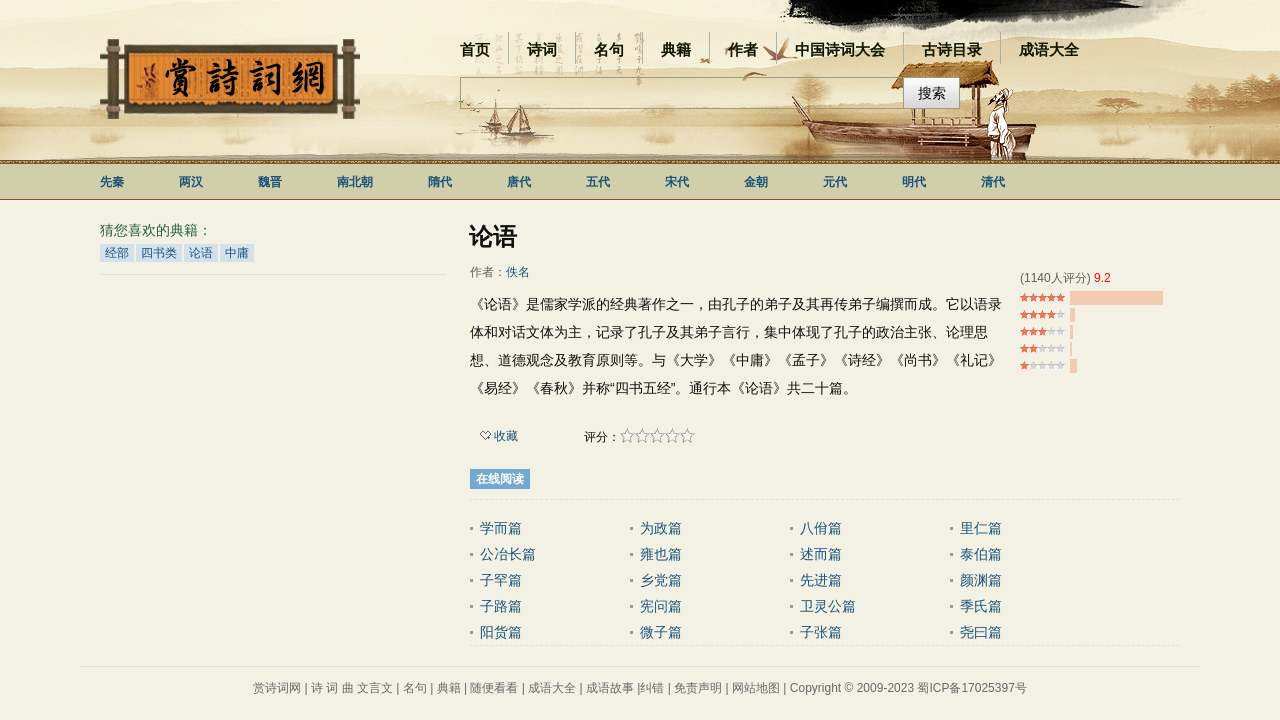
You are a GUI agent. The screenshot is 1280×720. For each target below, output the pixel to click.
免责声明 (698, 688)
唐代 (519, 182)
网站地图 (756, 688)
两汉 (191, 182)
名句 (609, 49)
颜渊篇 (981, 580)
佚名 (518, 272)
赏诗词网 (277, 688)
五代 (598, 182)
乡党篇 (661, 580)
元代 (835, 182)
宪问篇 (661, 606)
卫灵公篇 (828, 606)
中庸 (237, 253)
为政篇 (661, 528)
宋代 (677, 182)
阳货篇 (501, 632)
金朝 (756, 182)
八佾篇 (821, 528)
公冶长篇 (508, 554)
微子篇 (661, 632)
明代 (914, 182)
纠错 (652, 688)
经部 (117, 253)
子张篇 (821, 632)
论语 (201, 253)
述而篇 (821, 554)
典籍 (676, 49)
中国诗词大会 (840, 49)
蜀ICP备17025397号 (971, 688)
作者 (743, 49)
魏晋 (270, 182)
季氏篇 (981, 606)
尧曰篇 (981, 632)
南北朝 (355, 182)
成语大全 (1049, 49)
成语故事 (610, 688)
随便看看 (494, 688)
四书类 (159, 253)
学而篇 (501, 528)
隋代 (440, 182)
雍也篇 (661, 554)
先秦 (112, 182)
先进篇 (821, 580)
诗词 (542, 49)
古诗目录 (952, 49)
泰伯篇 (981, 554)
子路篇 (501, 606)
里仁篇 (981, 528)
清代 (993, 182)
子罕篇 (501, 580)
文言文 (375, 688)
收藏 (499, 436)
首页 (475, 49)
